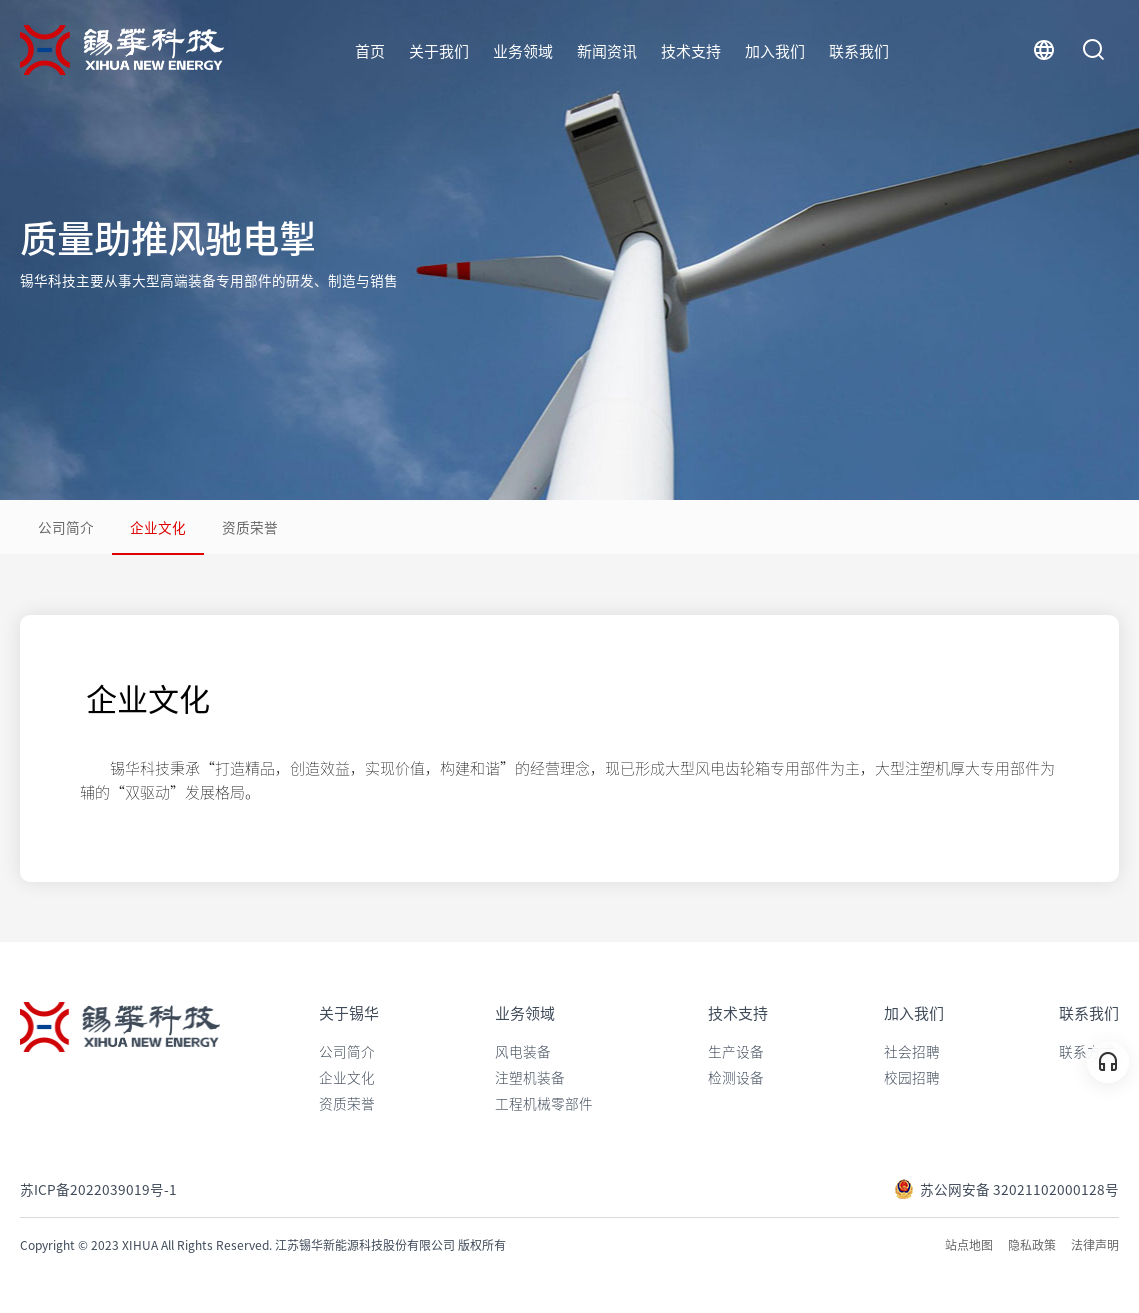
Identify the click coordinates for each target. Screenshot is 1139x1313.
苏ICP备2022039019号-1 (98, 1189)
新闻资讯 (607, 50)
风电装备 (523, 1051)
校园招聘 (912, 1077)
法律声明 (1095, 1244)
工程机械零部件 (544, 1103)
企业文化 (158, 527)
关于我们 (439, 50)
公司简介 (66, 527)
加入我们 (775, 50)
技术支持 (691, 50)
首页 (370, 50)
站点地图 (969, 1244)
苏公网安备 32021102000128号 (1006, 1189)
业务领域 (523, 50)
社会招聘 (912, 1051)
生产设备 (736, 1051)
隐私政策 (1032, 1244)
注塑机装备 (530, 1077)
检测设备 (736, 1077)
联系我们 (859, 50)
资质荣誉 (250, 527)
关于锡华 (349, 1012)
